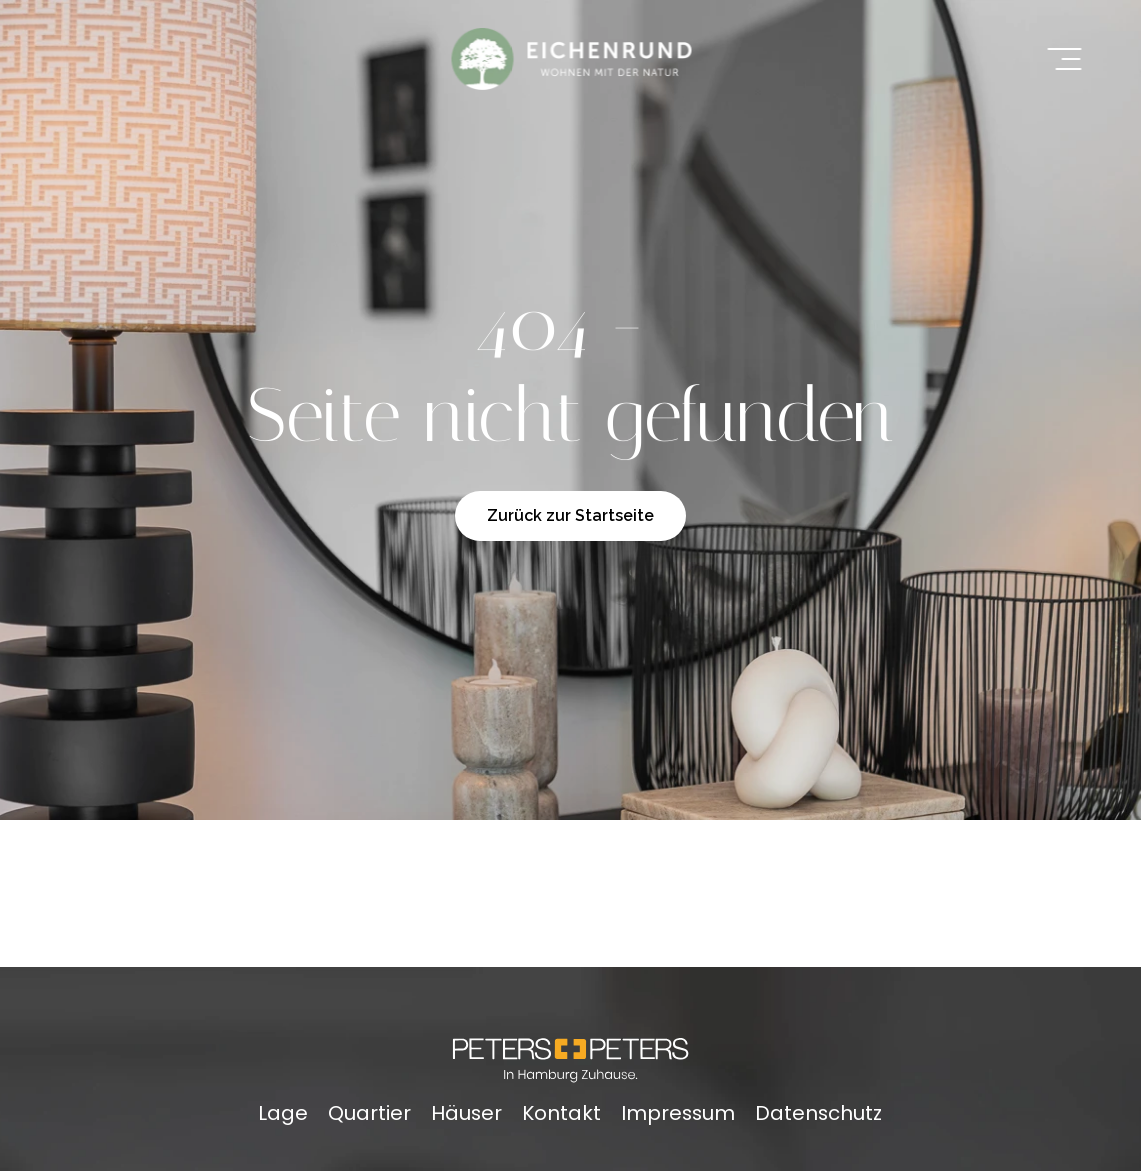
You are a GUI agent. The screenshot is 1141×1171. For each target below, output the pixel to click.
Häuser (466, 1113)
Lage (283, 1113)
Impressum (678, 1113)
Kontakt (561, 1113)
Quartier (369, 1113)
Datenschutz (818, 1113)
